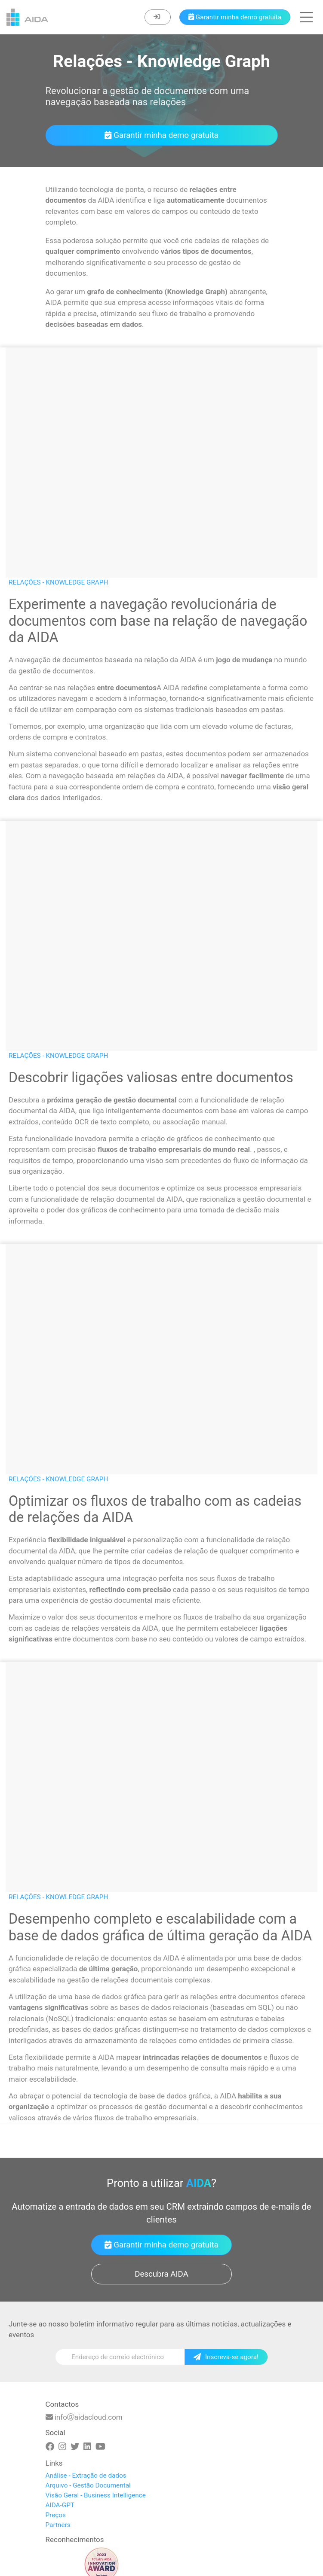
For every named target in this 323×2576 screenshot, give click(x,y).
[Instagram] (62, 2447)
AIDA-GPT (60, 2505)
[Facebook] (50, 2447)
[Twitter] (75, 2447)
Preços (56, 2515)
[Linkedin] (87, 2447)
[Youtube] (100, 2447)
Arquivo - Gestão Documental (88, 2485)
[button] (306, 17)
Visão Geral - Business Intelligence (96, 2495)
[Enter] (158, 17)
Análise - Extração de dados (86, 2475)
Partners (58, 2525)
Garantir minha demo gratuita (161, 135)
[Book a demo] (234, 17)
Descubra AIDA (161, 2274)
